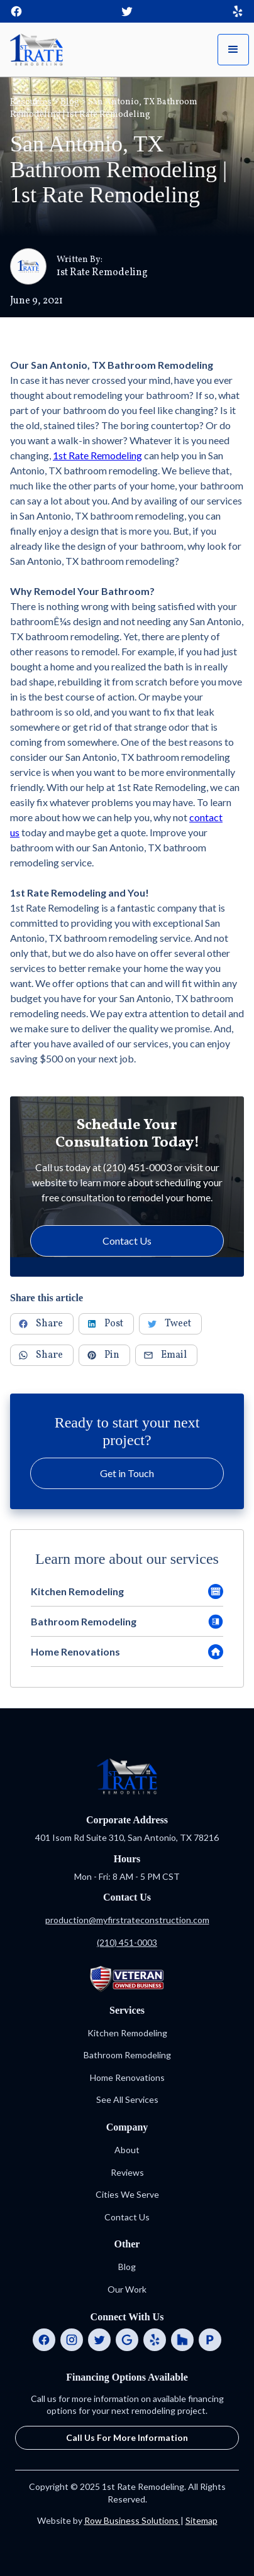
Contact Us (127, 1241)
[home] (36, 49)
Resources (31, 102)
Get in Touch (127, 1473)
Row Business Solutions (132, 2520)
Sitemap (201, 2520)
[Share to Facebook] (42, 1323)
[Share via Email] (166, 1355)
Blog (69, 102)
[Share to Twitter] (170, 1323)
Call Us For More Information (127, 2437)
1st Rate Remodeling (97, 455)
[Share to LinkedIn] (106, 1323)
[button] (233, 49)
